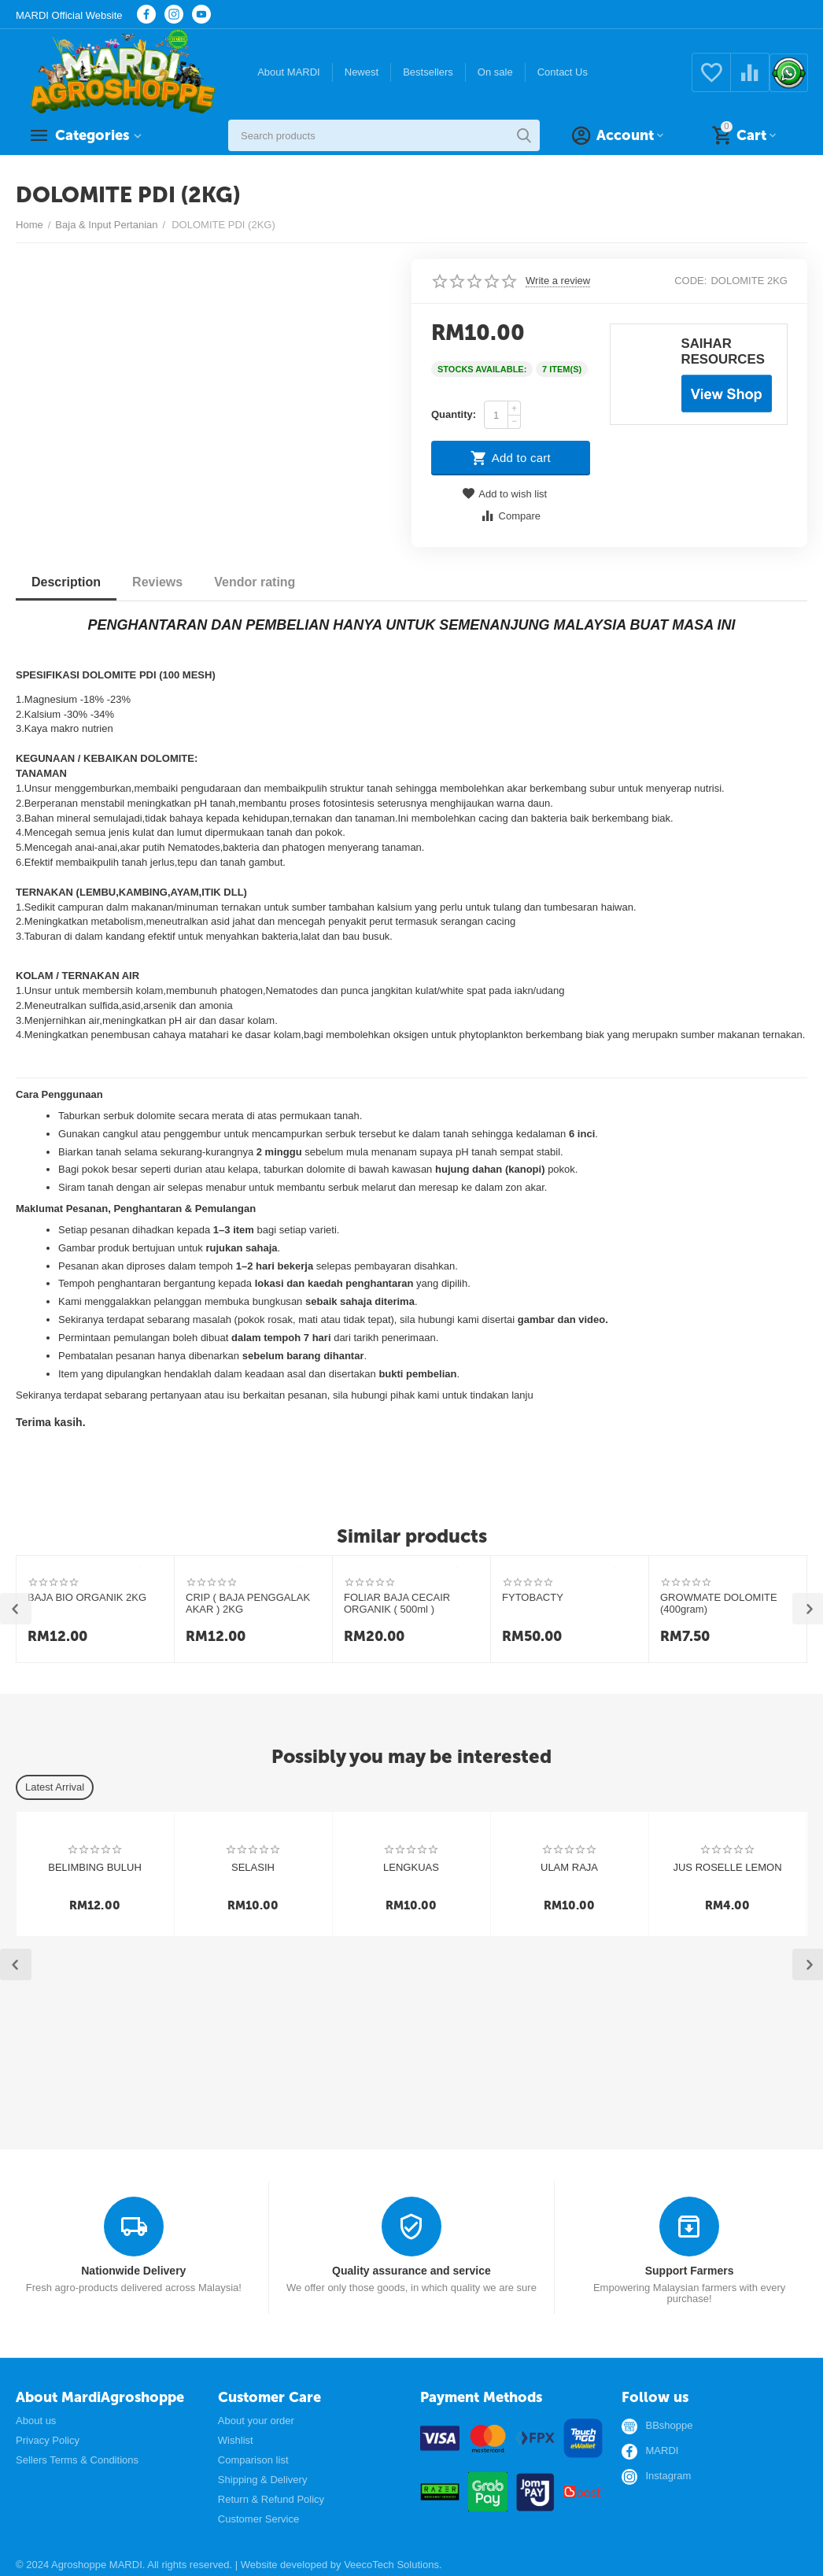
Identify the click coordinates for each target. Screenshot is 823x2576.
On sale (495, 72)
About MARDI (288, 72)
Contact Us (562, 72)
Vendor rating (254, 582)
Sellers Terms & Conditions (77, 2460)
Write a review (558, 280)
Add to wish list (504, 494)
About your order (256, 2420)
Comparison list (253, 2460)
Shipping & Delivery (263, 2479)
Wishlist (235, 2440)
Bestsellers (428, 72)
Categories (92, 135)
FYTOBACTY (532, 1597)
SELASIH (253, 1867)
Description (66, 582)
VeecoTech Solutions (391, 2564)
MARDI (661, 2451)
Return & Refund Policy (271, 2499)
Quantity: (453, 414)
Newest (361, 72)
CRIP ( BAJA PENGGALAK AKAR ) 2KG (248, 1603)
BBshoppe (668, 2426)
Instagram (668, 2476)
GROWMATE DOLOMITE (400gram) (718, 1603)
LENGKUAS (411, 1867)
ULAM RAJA (569, 1867)
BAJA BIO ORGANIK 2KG (87, 1597)
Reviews (157, 582)
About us (36, 2420)
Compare (510, 515)
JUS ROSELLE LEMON (727, 1867)
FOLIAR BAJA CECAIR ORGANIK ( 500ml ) (397, 1603)
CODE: (690, 280)
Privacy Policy (47, 2440)
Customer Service (258, 2519)
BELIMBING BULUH (95, 1867)
